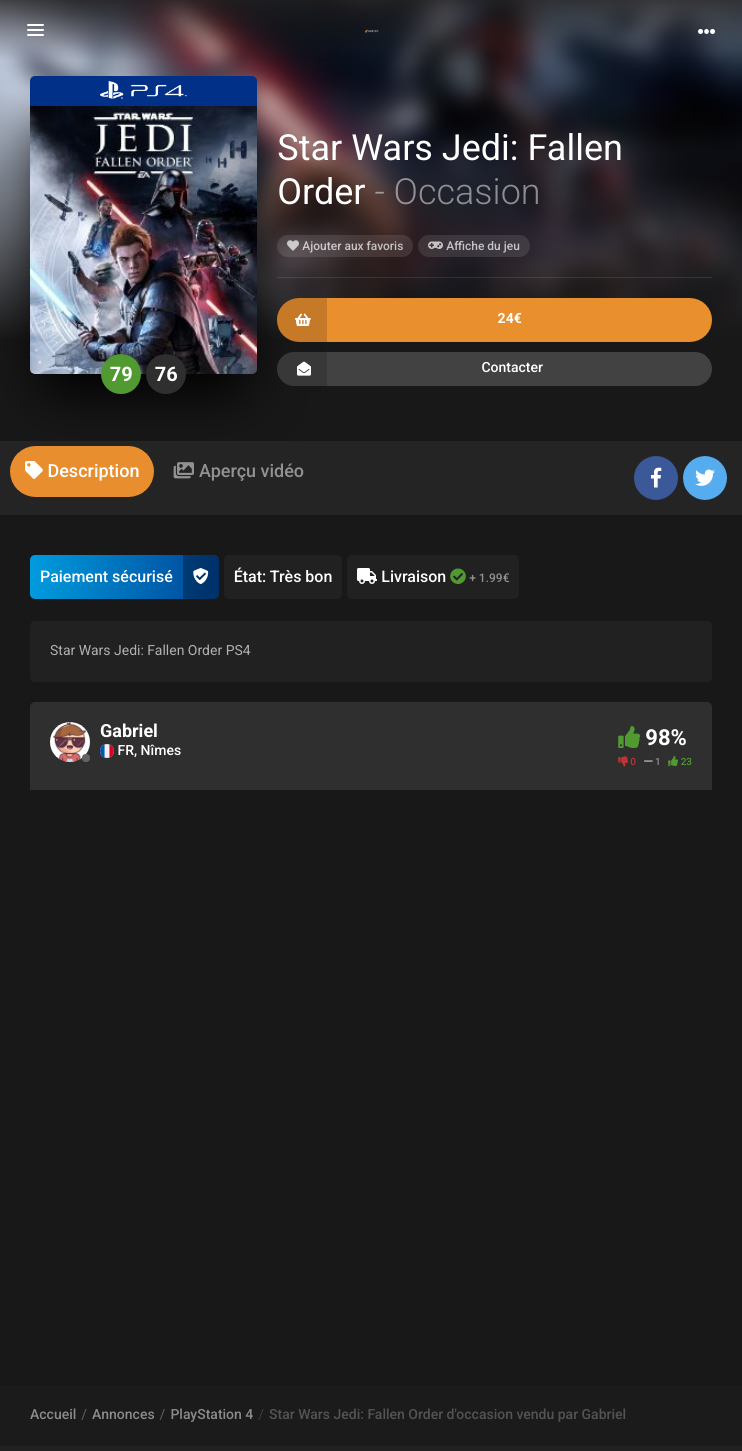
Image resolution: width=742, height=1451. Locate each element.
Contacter (494, 369)
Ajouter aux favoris (345, 246)
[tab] (82, 471)
